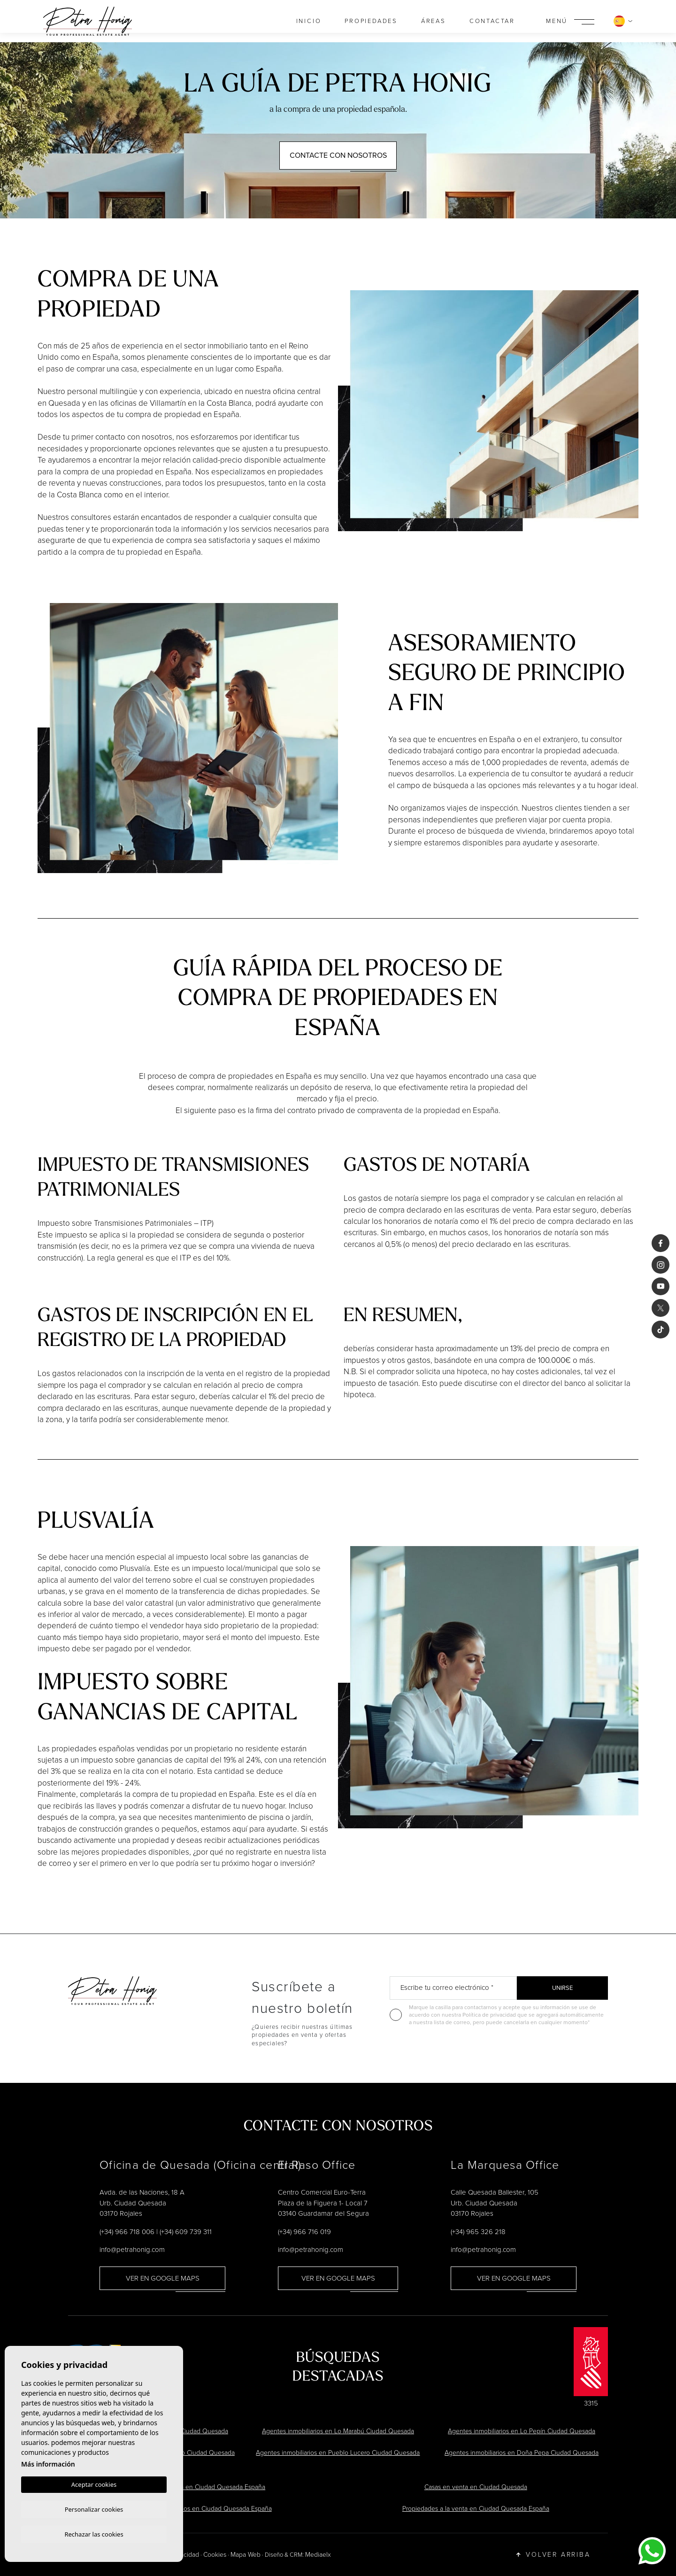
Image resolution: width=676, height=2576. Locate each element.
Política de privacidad (489, 2015)
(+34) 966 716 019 (304, 2232)
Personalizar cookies (94, 2508)
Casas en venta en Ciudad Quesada (475, 2487)
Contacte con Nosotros (338, 155)
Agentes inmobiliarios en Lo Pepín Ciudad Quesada (521, 2431)
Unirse (562, 1987)
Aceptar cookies (93, 2483)
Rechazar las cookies (93, 2534)
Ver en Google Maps (163, 2278)
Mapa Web (245, 2555)
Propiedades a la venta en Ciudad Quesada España (475, 2509)
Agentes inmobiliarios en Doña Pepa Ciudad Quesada (522, 2453)
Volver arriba (553, 2554)
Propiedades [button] (371, 20)
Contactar (492, 20)
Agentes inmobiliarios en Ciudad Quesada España (200, 2509)
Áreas (433, 20)
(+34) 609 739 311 (186, 2232)
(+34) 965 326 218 (478, 2232)
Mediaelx (318, 2555)
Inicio (309, 20)
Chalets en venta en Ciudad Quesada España (200, 2487)
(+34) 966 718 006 (127, 2232)
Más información (48, 2462)
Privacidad (184, 2555)
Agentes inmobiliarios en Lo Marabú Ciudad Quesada (338, 2431)
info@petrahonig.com (132, 2249)
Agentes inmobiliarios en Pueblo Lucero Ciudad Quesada (338, 2453)
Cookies (214, 2555)
